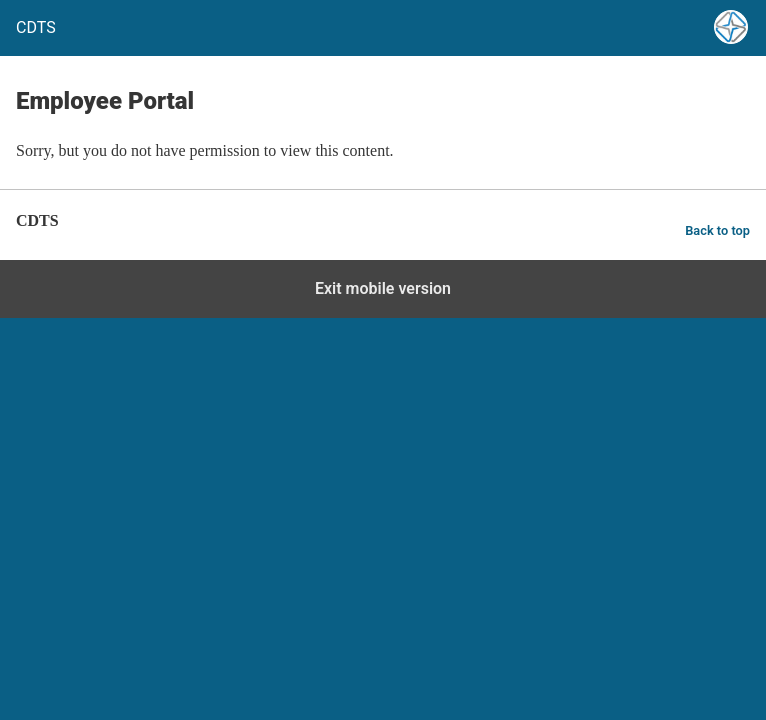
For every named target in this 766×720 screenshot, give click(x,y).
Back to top (717, 230)
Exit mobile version (383, 288)
